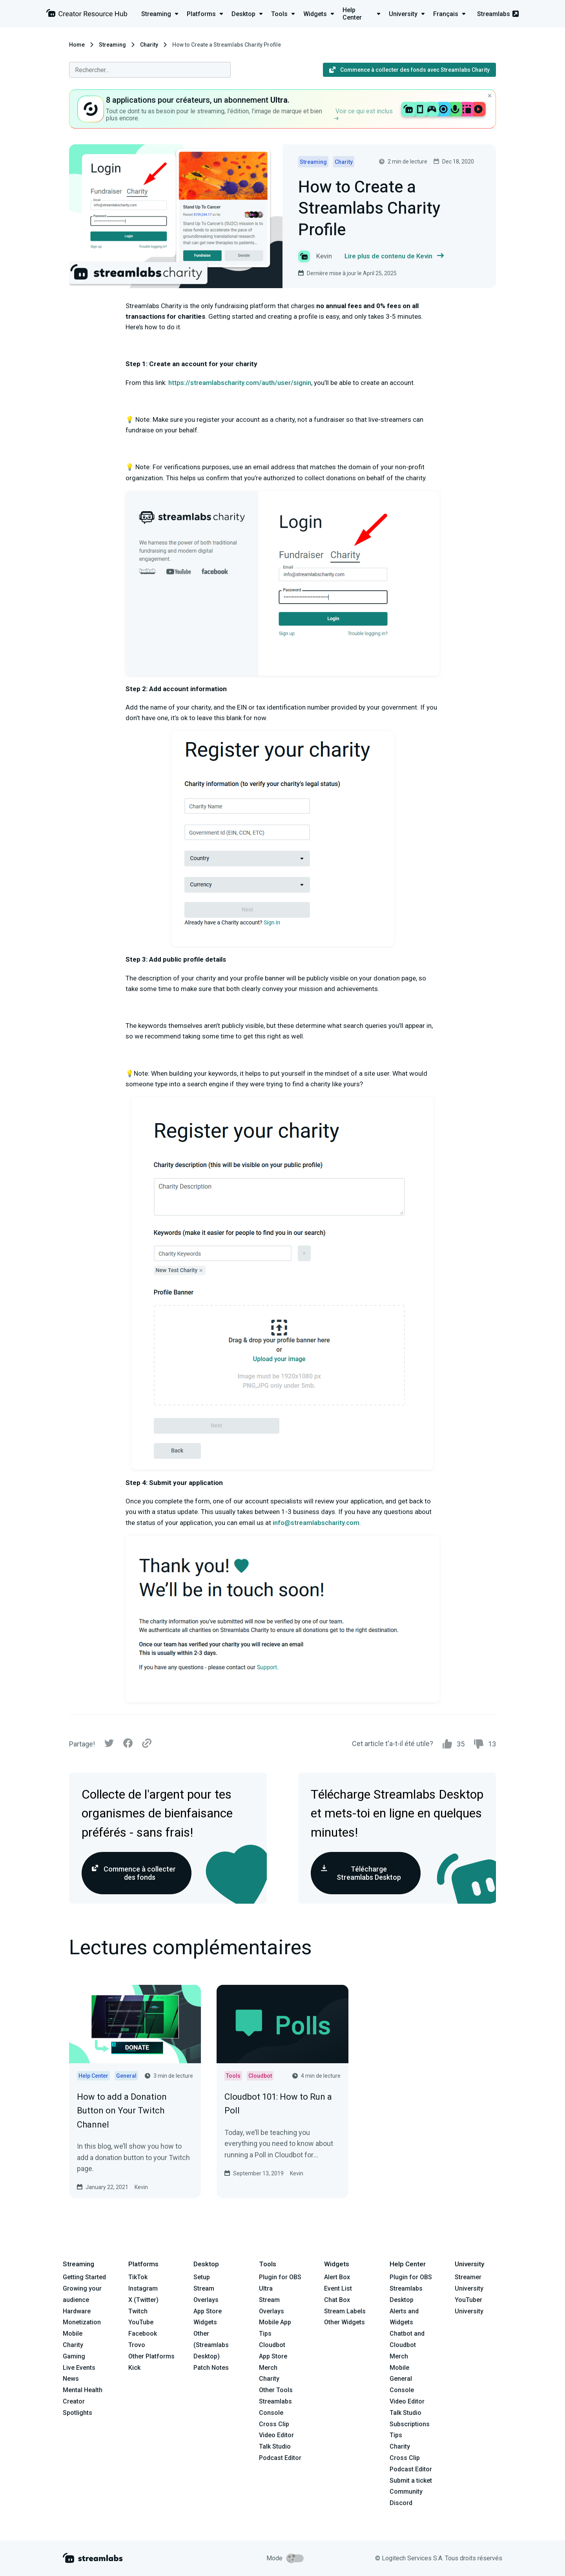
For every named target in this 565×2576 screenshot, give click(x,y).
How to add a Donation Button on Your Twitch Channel (122, 2110)
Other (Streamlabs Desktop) (211, 2345)
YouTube (140, 2322)
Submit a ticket (411, 2480)
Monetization (82, 2322)
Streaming (112, 45)
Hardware (77, 2311)
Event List (338, 2288)
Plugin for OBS (280, 2277)
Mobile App (275, 2322)
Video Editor (276, 2435)
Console (402, 2390)
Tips (265, 2333)
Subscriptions (410, 2424)
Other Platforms (151, 2356)
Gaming (74, 2356)
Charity (149, 45)
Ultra (266, 2288)
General (401, 2378)
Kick (134, 2367)
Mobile (72, 2333)
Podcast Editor (280, 2458)
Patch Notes (211, 2367)
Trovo (136, 2345)
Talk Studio (275, 2446)
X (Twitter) (143, 2300)
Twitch (138, 2311)
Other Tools (276, 2390)
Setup (201, 2277)
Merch (268, 2367)
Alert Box (337, 2277)
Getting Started (84, 2277)
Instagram (143, 2288)
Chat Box (337, 2300)
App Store (207, 2311)
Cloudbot (272, 2345)
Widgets (205, 2322)
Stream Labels (345, 2311)
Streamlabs (498, 14)
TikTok (138, 2277)
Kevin (141, 2187)
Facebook (142, 2333)
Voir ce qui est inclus (363, 113)
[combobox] (150, 70)
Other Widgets (344, 2322)
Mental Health (82, 2390)
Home (77, 45)
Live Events (79, 2367)
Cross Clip (274, 2424)
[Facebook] (128, 1745)
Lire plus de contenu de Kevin (394, 256)
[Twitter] (109, 1745)
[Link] (146, 1744)
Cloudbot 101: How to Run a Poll (278, 2103)
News (71, 2378)
